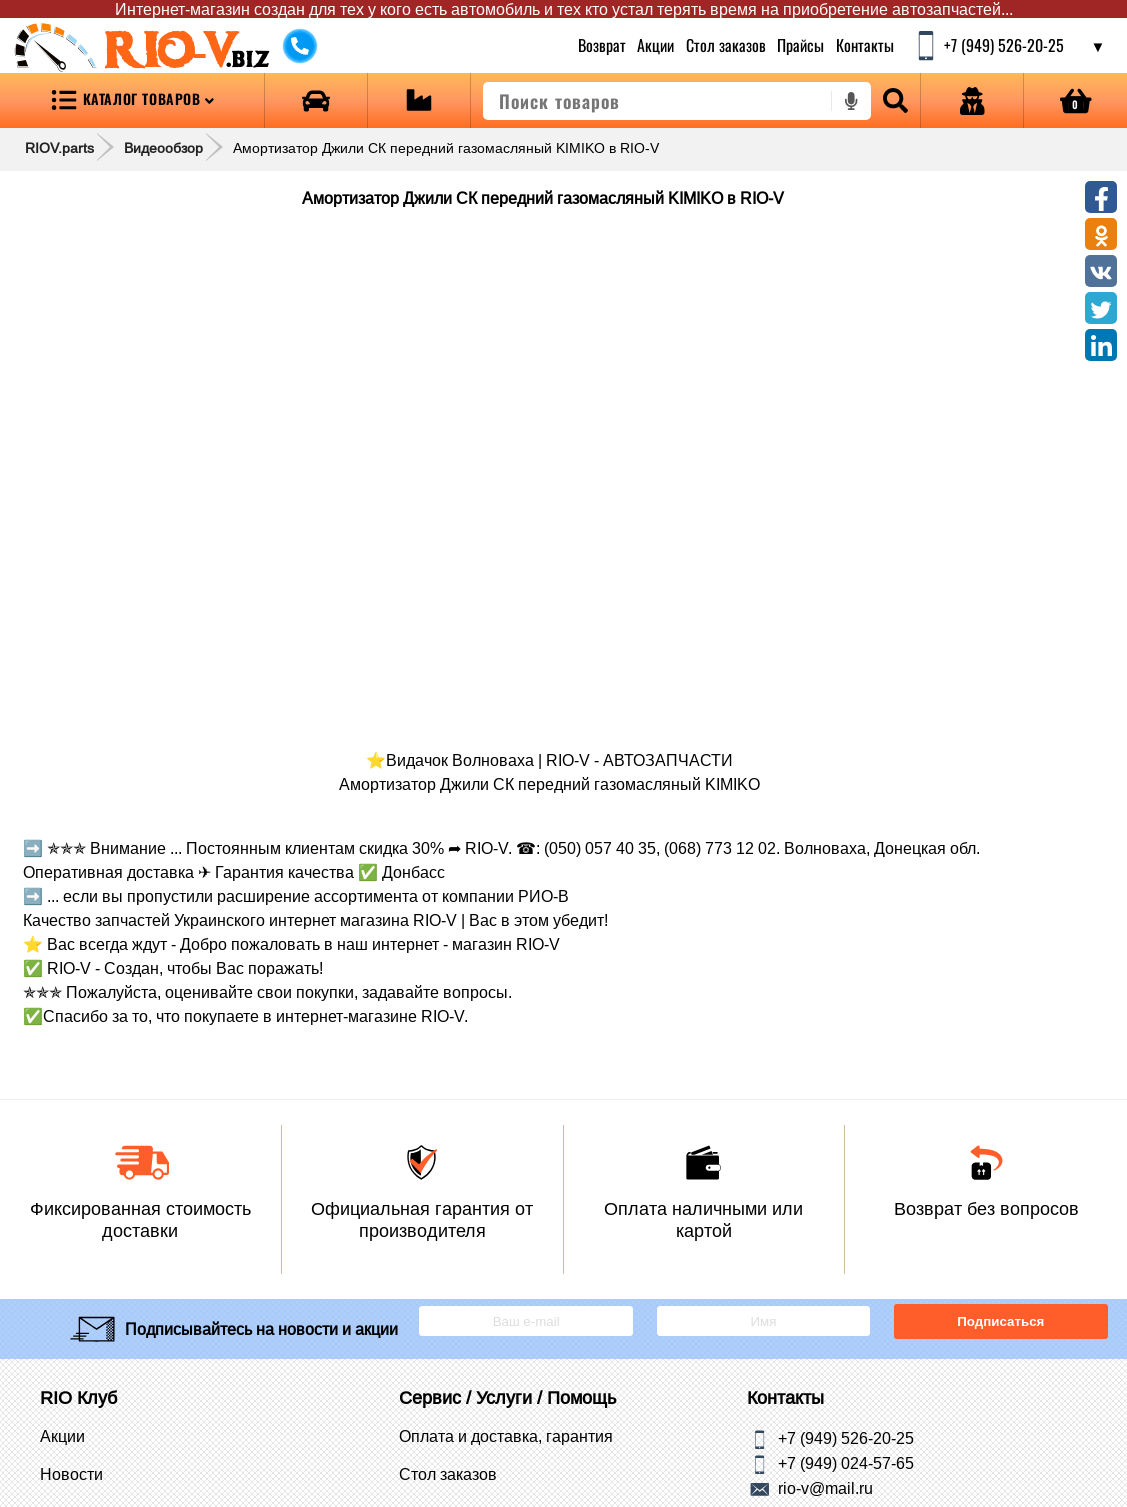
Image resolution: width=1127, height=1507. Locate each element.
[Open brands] (316, 100)
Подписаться (1000, 1321)
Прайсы (800, 45)
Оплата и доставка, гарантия (506, 1436)
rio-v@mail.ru (825, 1488)
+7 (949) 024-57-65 (846, 1463)
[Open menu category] (132, 100)
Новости (71, 1474)
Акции (655, 45)
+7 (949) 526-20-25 (846, 1438)
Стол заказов (725, 45)
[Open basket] (1075, 100)
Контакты (864, 45)
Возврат (602, 45)
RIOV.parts (59, 148)
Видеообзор (163, 148)
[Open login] (972, 100)
